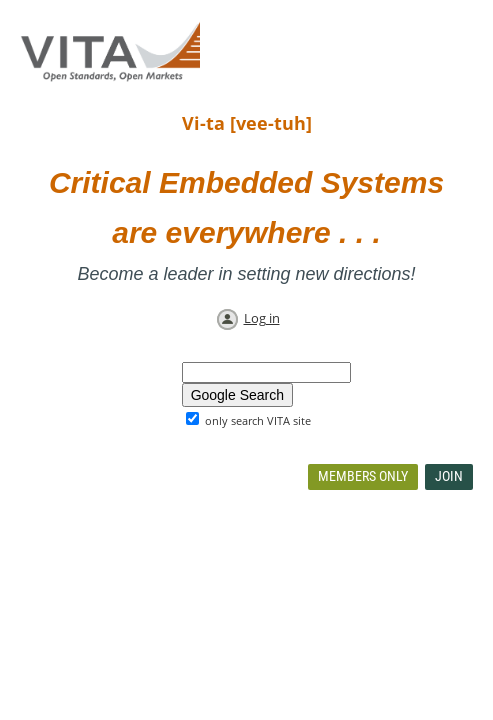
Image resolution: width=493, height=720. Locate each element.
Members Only (363, 476)
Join (449, 476)
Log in (262, 318)
